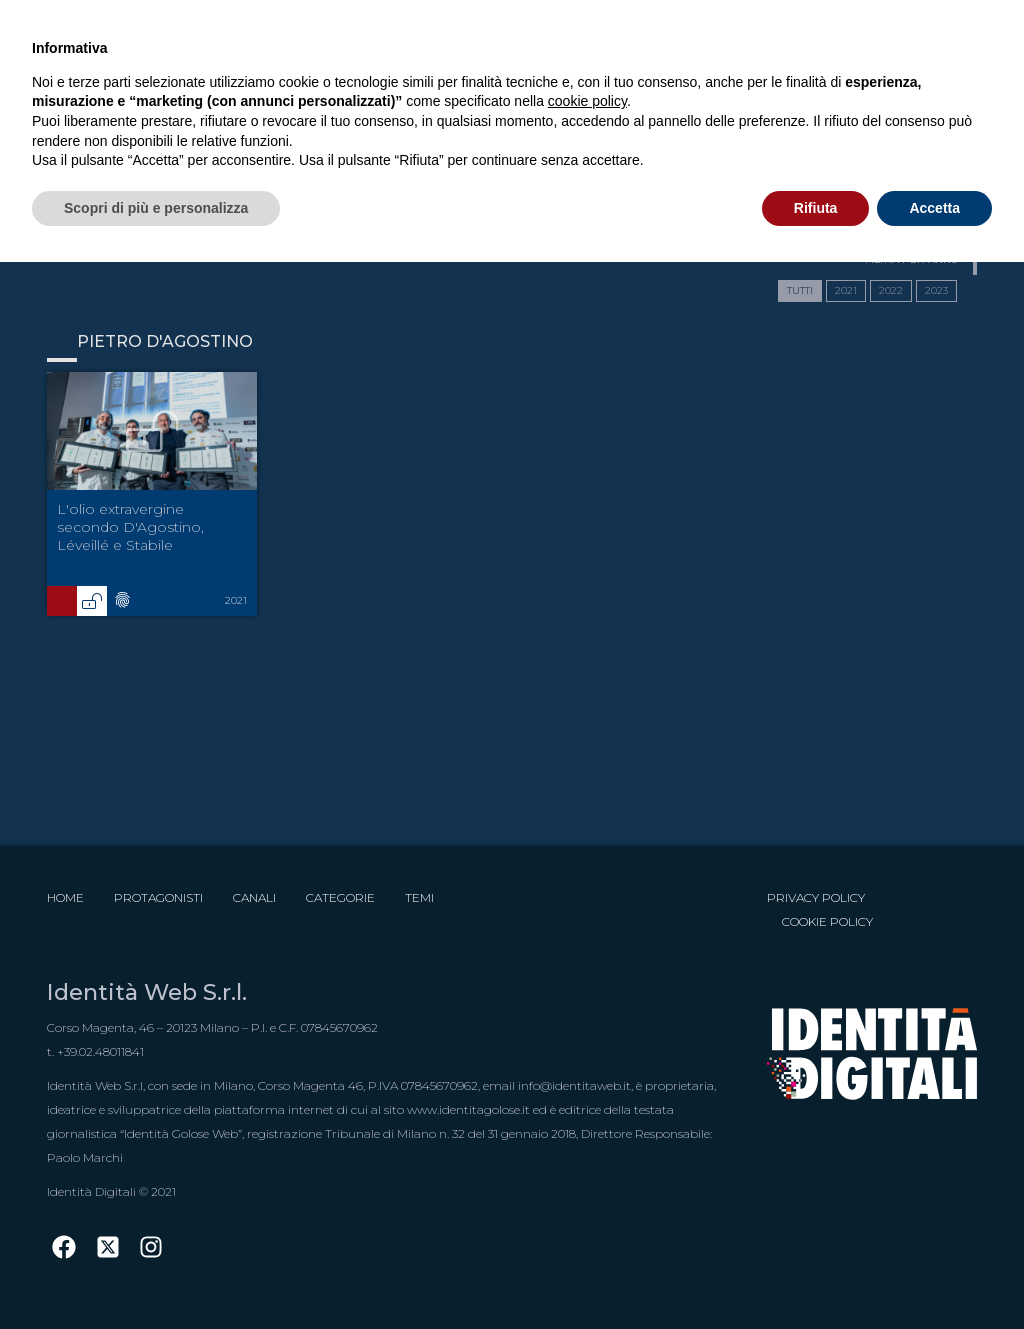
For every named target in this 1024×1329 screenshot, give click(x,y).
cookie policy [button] (587, 101)
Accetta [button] (934, 208)
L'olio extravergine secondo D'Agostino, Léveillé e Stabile (130, 527)
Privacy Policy (816, 897)
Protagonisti (158, 897)
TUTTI (800, 290)
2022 (891, 290)
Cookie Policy (827, 921)
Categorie (340, 897)
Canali (254, 897)
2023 (936, 290)
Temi (419, 897)
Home (65, 897)
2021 (846, 290)
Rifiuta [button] (816, 208)
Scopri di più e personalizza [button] (156, 208)
